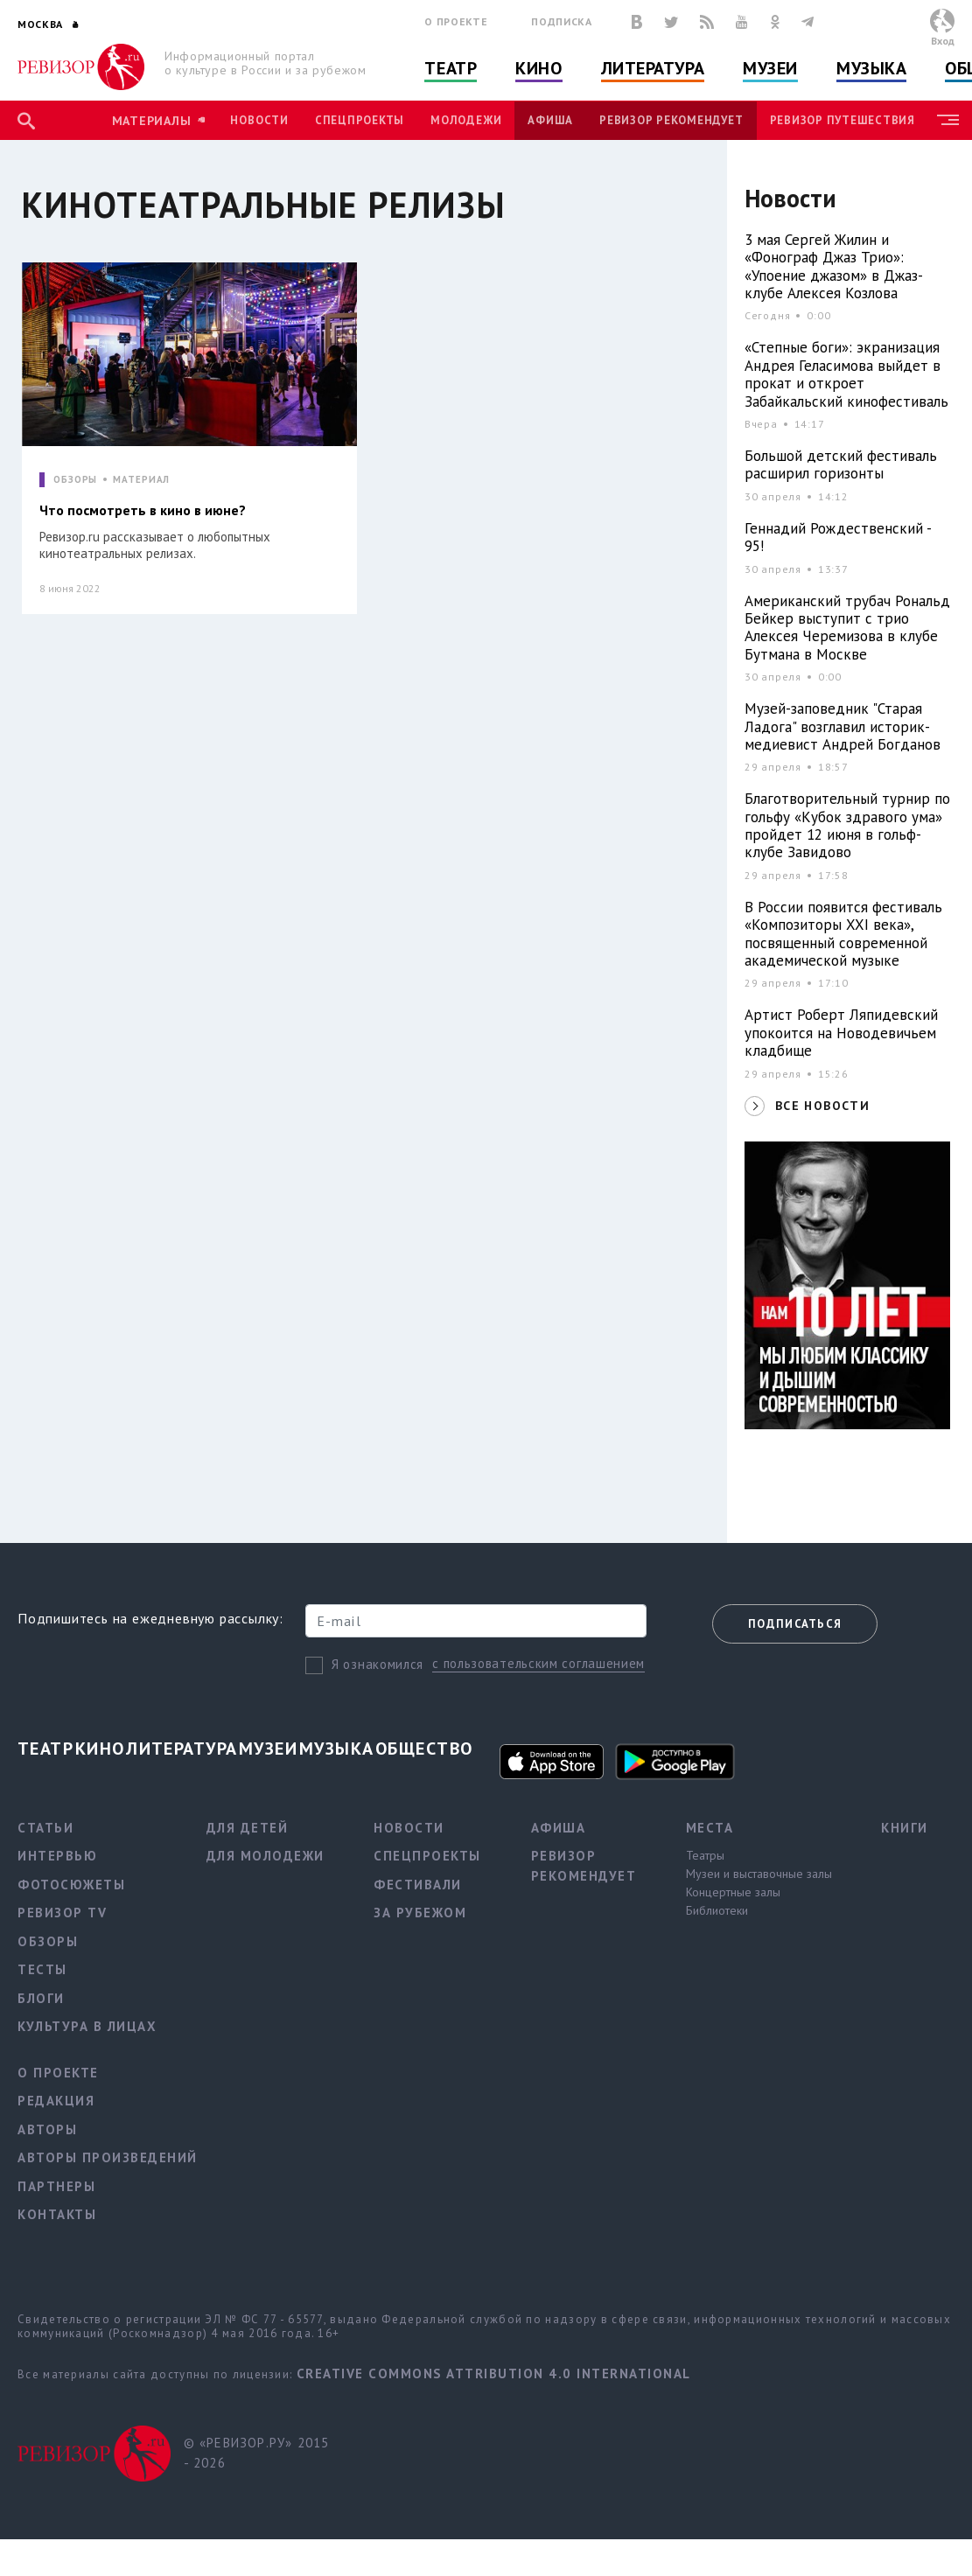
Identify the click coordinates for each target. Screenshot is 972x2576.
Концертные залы (733, 1892)
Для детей (247, 1827)
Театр (450, 68)
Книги (904, 1827)
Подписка (561, 21)
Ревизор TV (62, 1912)
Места (710, 1827)
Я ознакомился (377, 1664)
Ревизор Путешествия (842, 120)
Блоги (41, 1998)
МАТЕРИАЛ (141, 479)
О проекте (455, 21)
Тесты (42, 1969)
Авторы (47, 2129)
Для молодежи (265, 1855)
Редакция (55, 2100)
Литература (653, 68)
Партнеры (56, 2186)
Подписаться (795, 1623)
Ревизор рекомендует (671, 120)
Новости (259, 120)
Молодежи (465, 120)
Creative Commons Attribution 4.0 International (494, 2373)
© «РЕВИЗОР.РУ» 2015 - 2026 (257, 2452)
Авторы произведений (107, 2157)
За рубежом (420, 1912)
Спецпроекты (359, 120)
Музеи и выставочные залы (759, 1873)
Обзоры (47, 1941)
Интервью (57, 1855)
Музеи (770, 68)
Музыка (871, 68)
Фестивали (418, 1884)
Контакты (56, 2214)
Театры (705, 1855)
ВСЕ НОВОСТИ (822, 1105)
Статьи (45, 1827)
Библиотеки (717, 1910)
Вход (943, 40)
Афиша (550, 120)
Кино (538, 68)
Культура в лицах (87, 2026)
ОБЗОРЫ (75, 479)
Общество (424, 1748)
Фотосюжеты (71, 1884)
